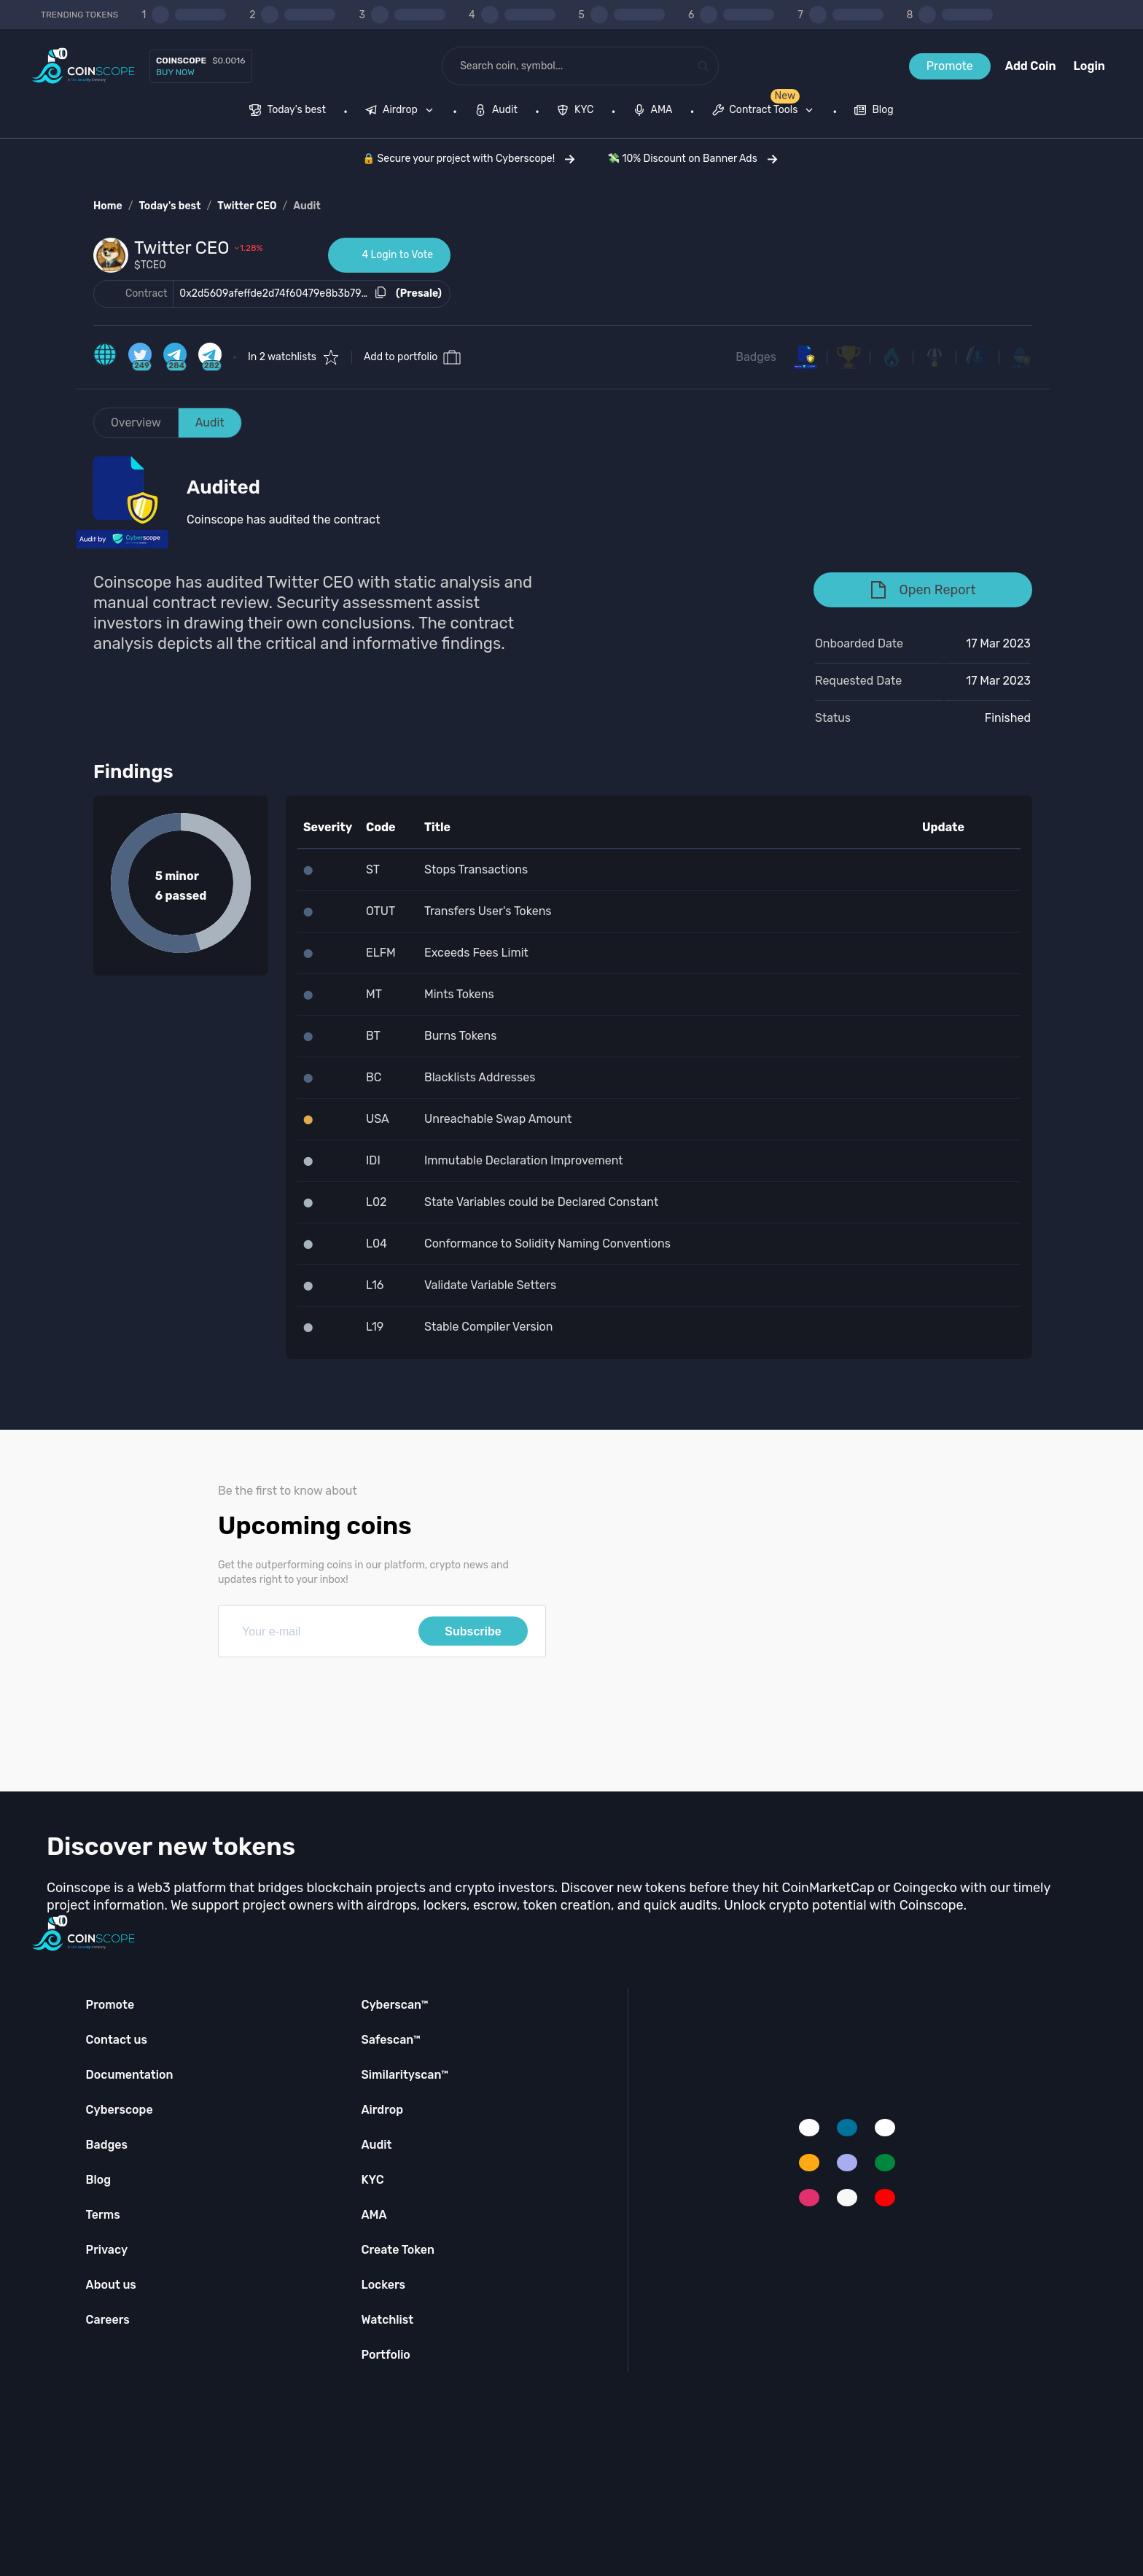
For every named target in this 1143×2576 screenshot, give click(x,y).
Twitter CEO (246, 206)
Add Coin (1030, 66)
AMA (373, 2215)
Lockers (383, 2285)
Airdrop (382, 2110)
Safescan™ (391, 2040)
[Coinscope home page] (83, 66)
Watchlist (387, 2320)
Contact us (116, 2040)
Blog (99, 2180)
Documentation (129, 2075)
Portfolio (385, 2355)
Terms (103, 2215)
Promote (950, 66)
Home (107, 206)
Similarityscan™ (404, 2075)
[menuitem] (287, 111)
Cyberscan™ (394, 2005)
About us (111, 2285)
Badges (756, 357)
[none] (402, 111)
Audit (306, 206)
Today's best (169, 206)
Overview (136, 422)
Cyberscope (119, 2110)
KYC (372, 2180)
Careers (108, 2320)
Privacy (107, 2250)
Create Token (397, 2250)
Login (1089, 66)
